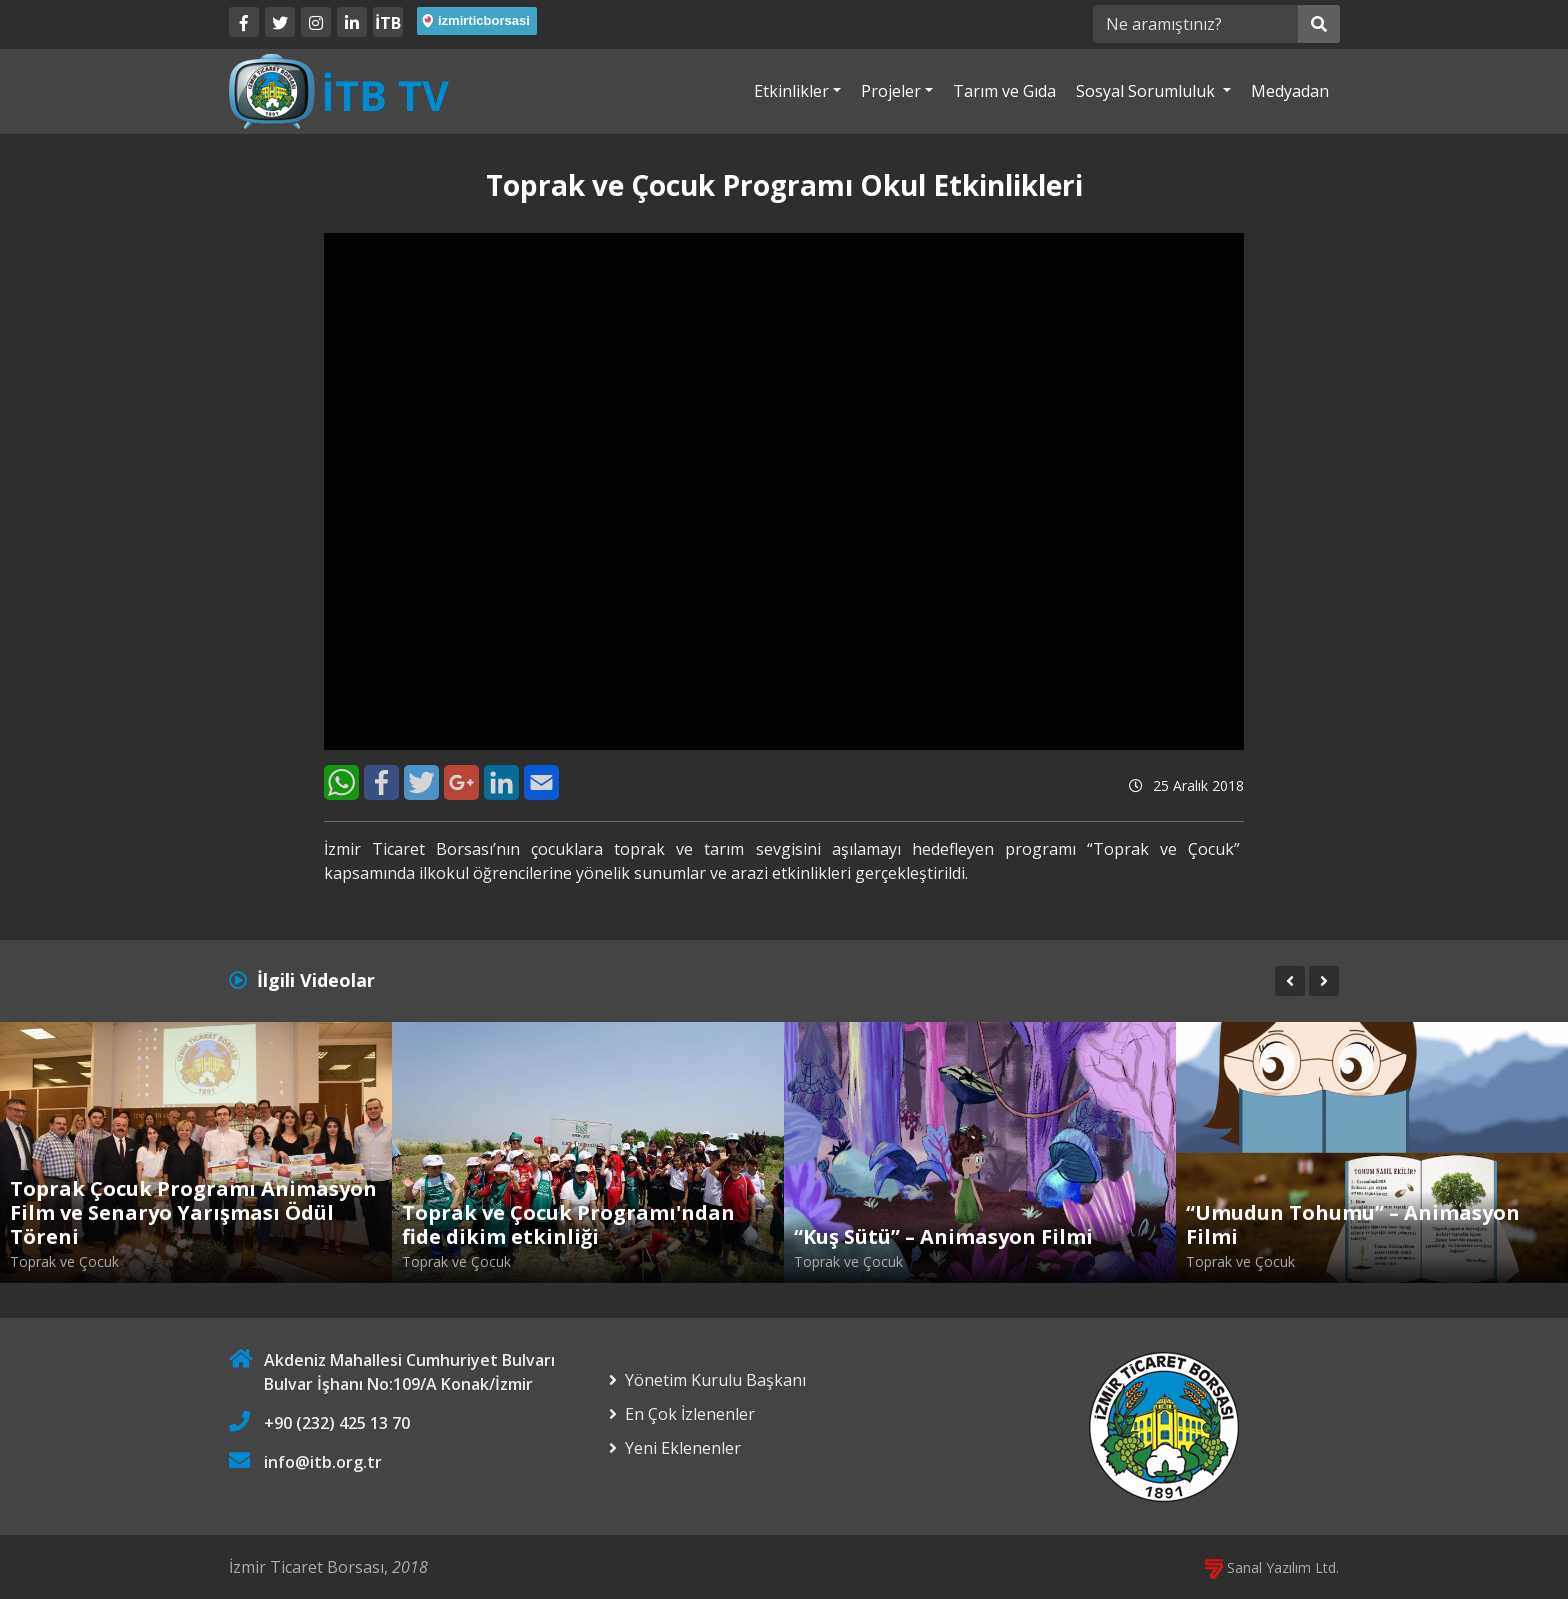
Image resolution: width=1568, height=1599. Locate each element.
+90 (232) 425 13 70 (337, 1423)
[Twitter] (280, 22)
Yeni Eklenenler (683, 1448)
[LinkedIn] (352, 22)
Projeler (891, 91)
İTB (388, 23)
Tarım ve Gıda (1004, 91)
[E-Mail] (541, 782)
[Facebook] (244, 22)
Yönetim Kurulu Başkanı (715, 1380)
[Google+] (461, 782)
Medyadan (1290, 91)
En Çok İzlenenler (690, 1414)
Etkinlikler (791, 91)
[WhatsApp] (341, 782)
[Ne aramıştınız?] (1195, 24)
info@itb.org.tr (323, 1462)
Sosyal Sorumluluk (1147, 91)
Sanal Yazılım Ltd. (1272, 1567)
